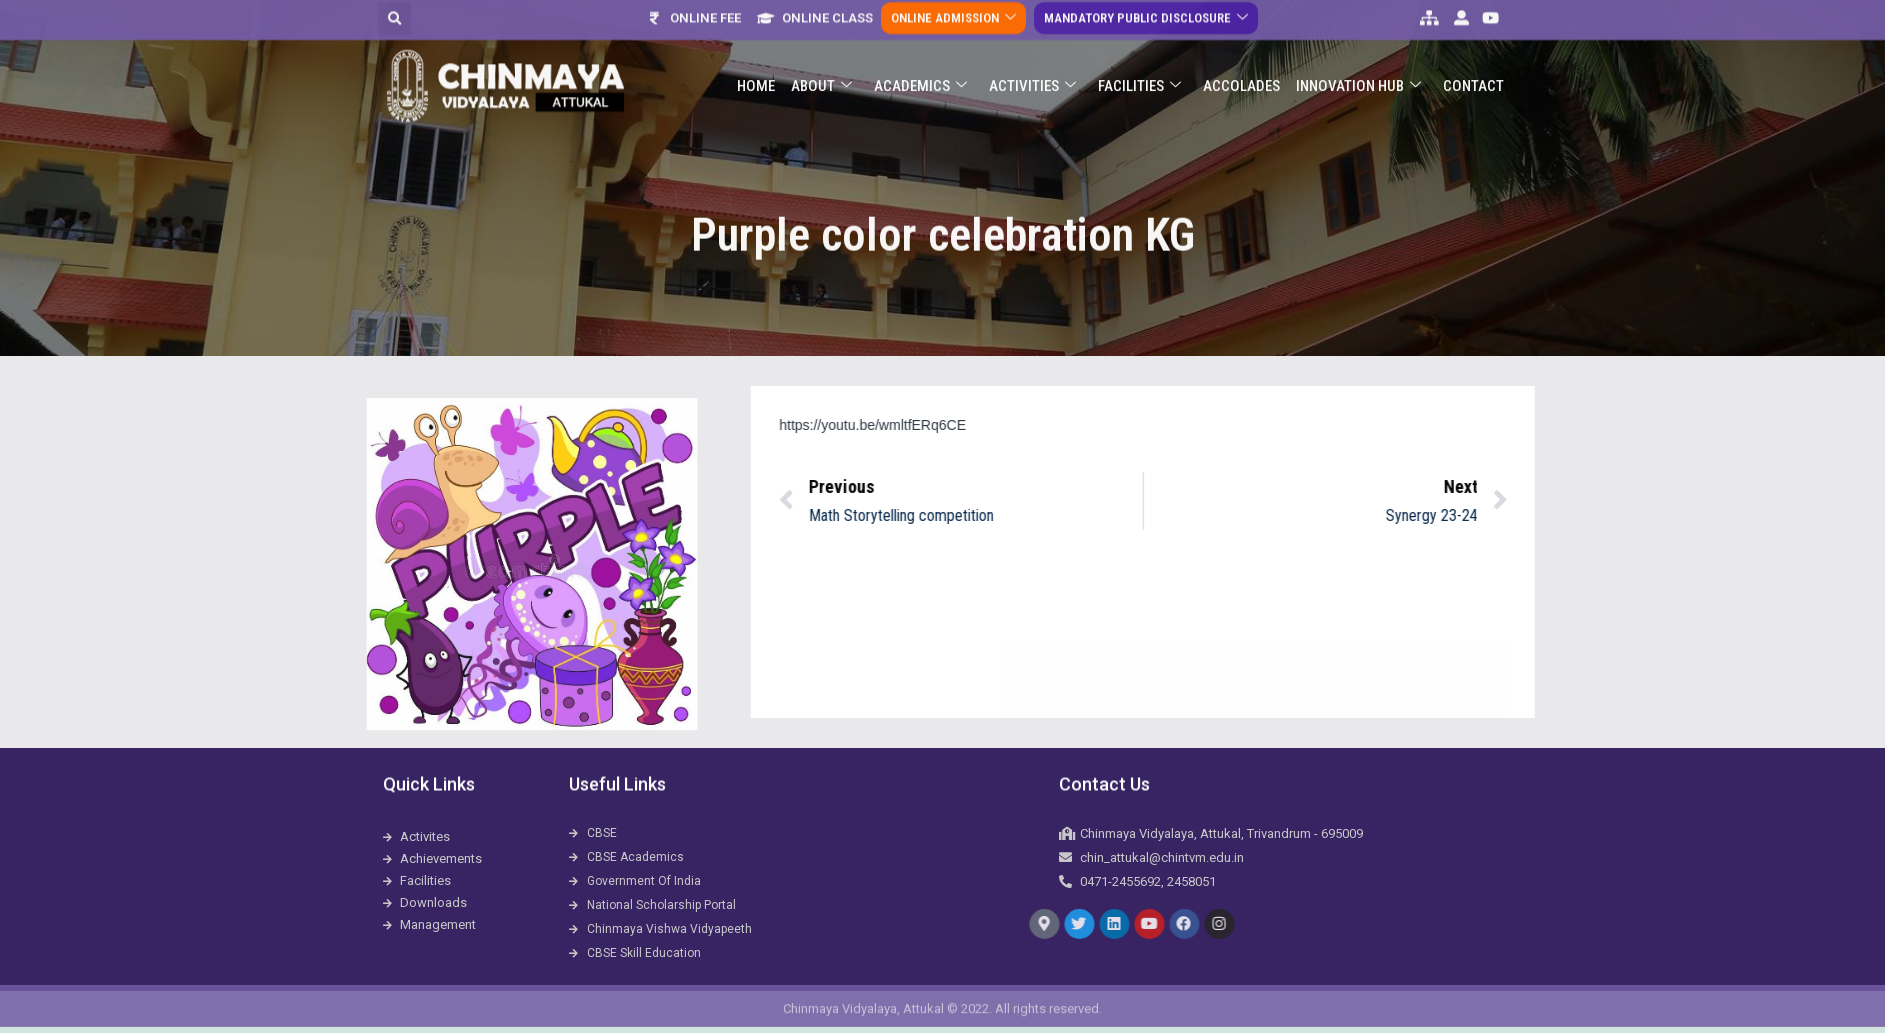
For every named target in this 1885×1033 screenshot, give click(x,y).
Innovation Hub (1358, 56)
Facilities (1139, 56)
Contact (1473, 56)
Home (756, 56)
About (821, 56)
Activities (1032, 56)
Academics (920, 56)
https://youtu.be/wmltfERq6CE (1041, 425)
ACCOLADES (1241, 56)
